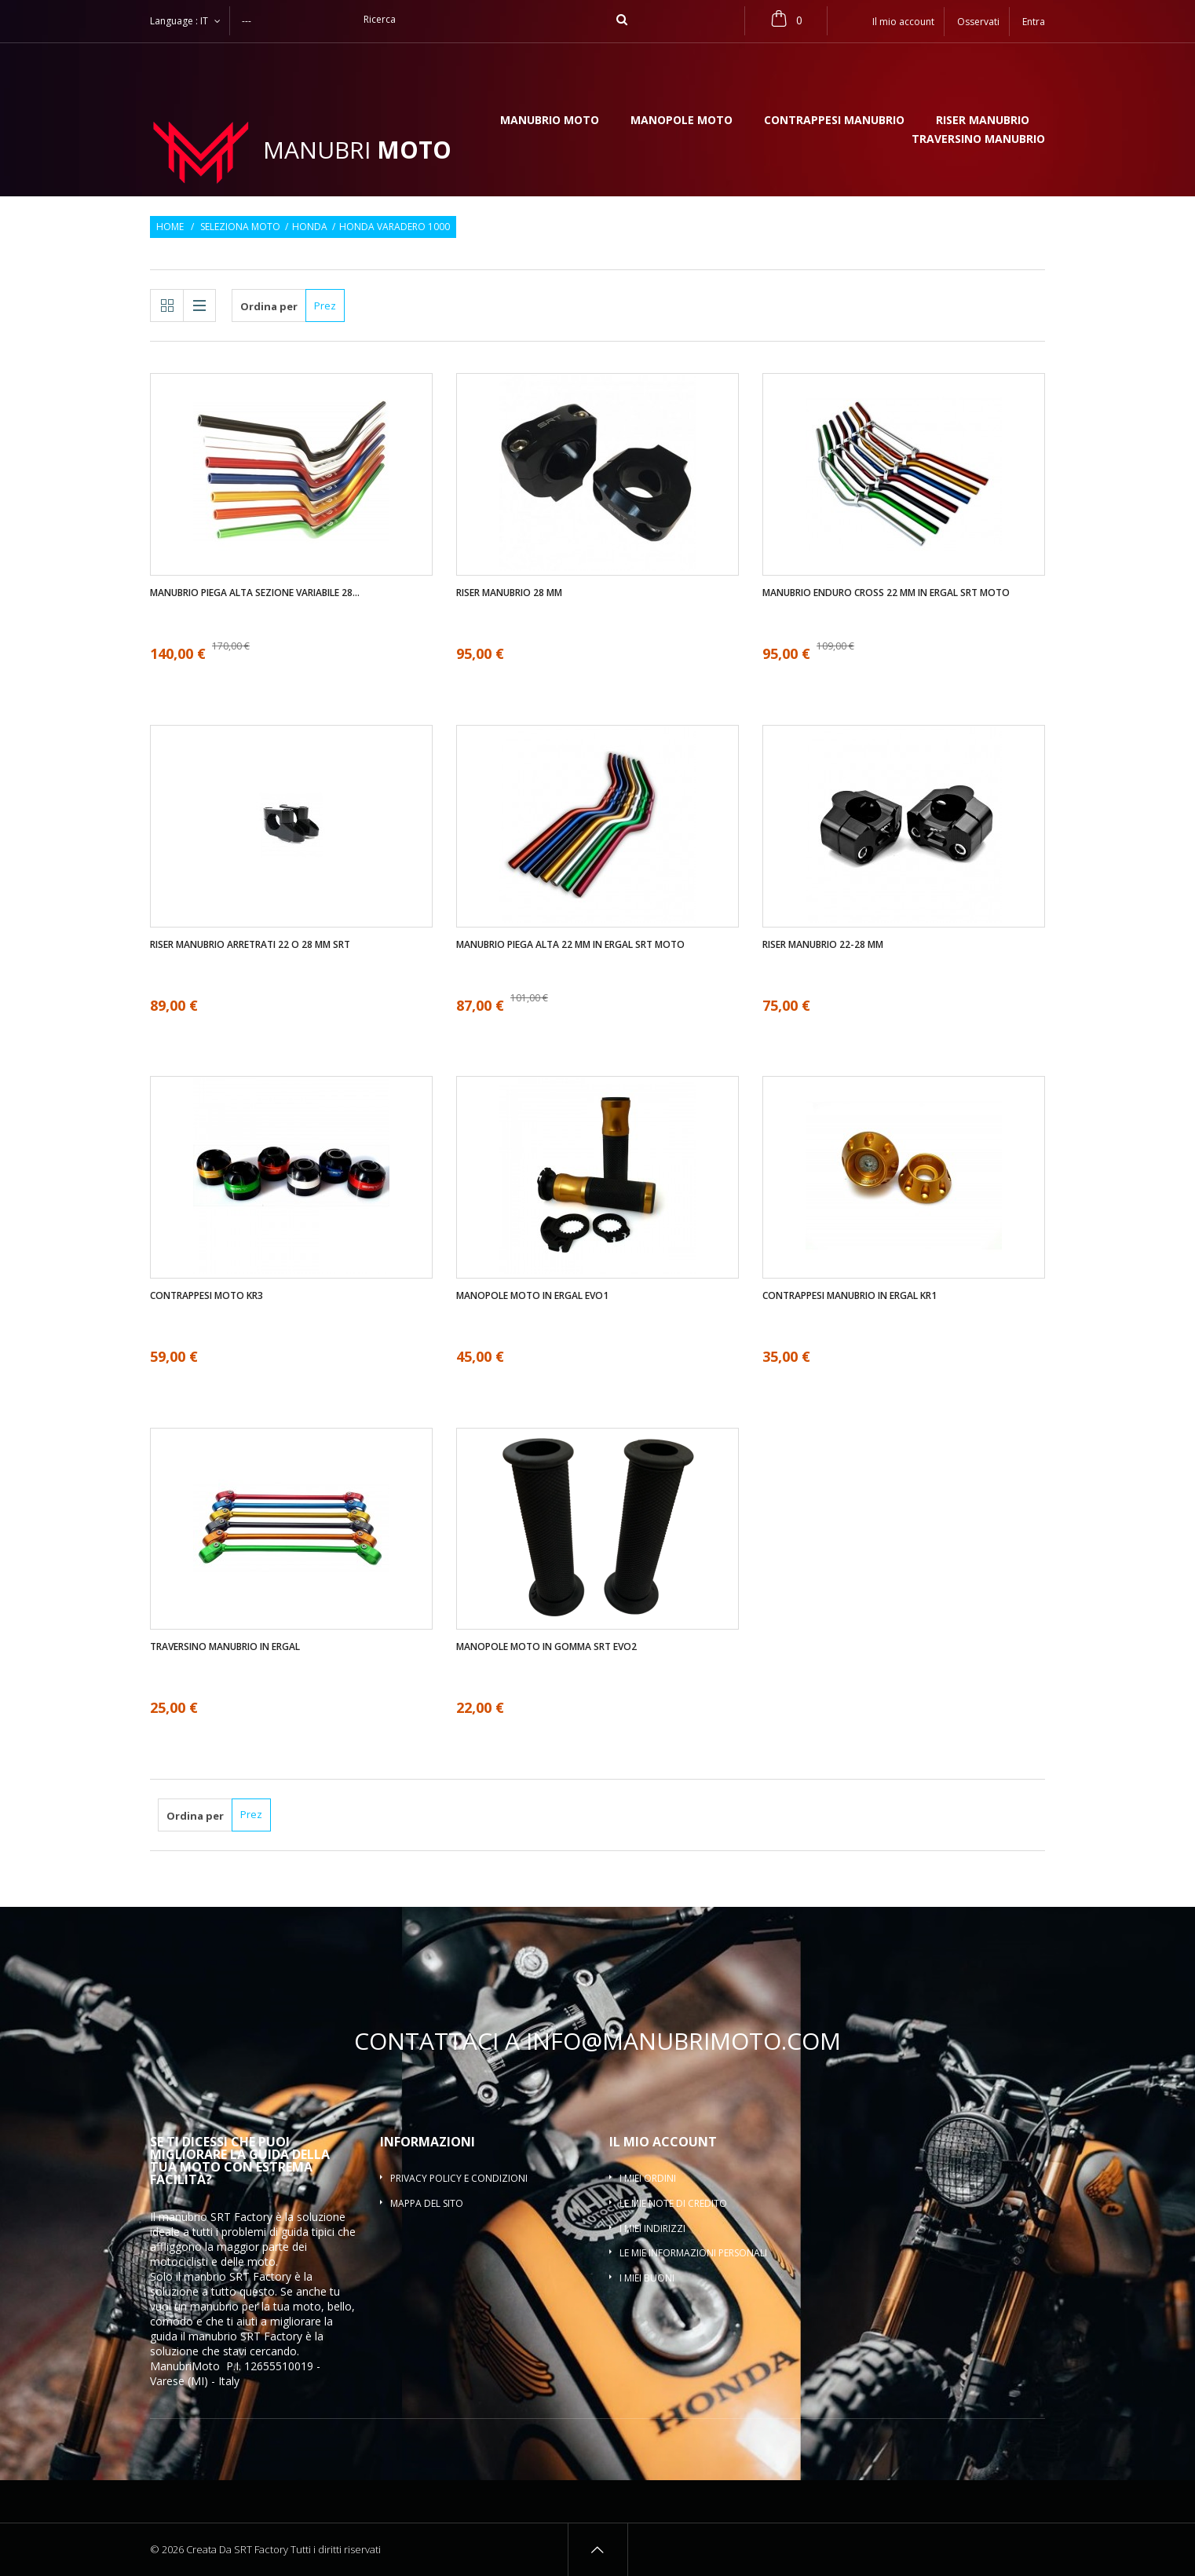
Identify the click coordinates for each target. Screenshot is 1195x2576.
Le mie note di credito (673, 2203)
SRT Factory (271, 2336)
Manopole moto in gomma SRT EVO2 (546, 1647)
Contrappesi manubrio (834, 121)
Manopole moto (681, 121)
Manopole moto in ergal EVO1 (532, 1296)
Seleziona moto (240, 226)
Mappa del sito (426, 2203)
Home (170, 226)
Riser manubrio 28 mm (509, 593)
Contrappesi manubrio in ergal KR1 (849, 1296)
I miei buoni (646, 2278)
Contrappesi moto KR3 (206, 1296)
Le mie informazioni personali (693, 2252)
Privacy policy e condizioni (459, 2178)
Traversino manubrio (978, 140)
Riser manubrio (982, 121)
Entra (1033, 21)
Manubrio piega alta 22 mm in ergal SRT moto (570, 945)
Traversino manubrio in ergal (225, 1647)
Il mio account (663, 2141)
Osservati (978, 21)
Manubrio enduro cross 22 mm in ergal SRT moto (886, 593)
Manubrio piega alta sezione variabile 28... (255, 593)
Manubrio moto (549, 121)
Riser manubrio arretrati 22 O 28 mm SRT (250, 945)
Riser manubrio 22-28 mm (822, 945)
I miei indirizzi (652, 2228)
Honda (309, 226)
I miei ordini (647, 2178)
